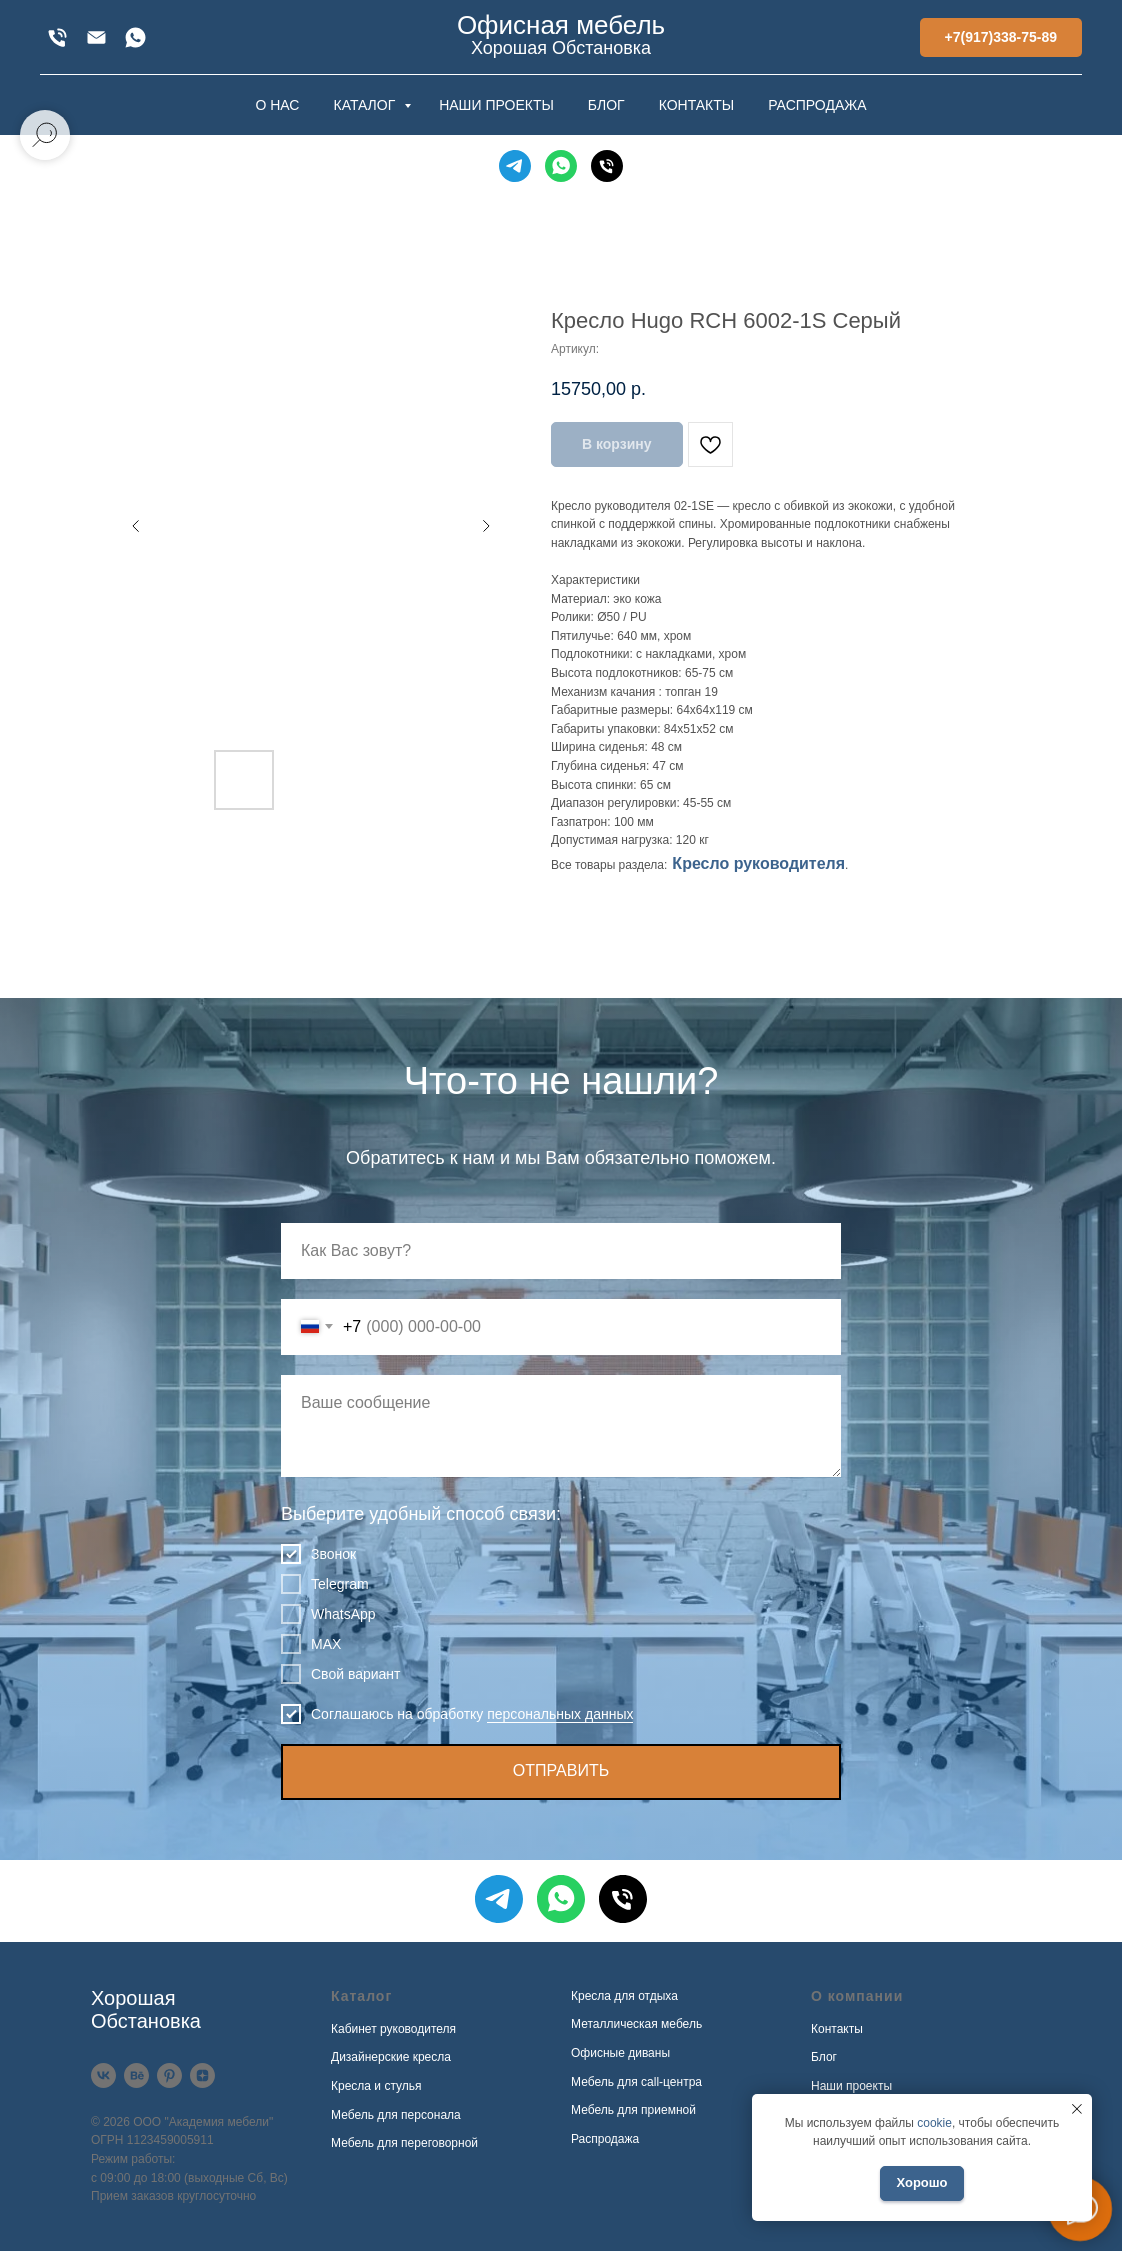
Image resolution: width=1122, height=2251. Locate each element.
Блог (824, 2057)
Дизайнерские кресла (391, 2057)
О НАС (277, 105)
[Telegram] (515, 166)
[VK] (103, 2075)
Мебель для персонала (396, 2115)
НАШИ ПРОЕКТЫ (496, 105)
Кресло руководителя (758, 863)
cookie (934, 2123)
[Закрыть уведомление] (1077, 2109)
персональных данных (560, 1714)
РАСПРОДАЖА (817, 105)
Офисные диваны (620, 2053)
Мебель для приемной (633, 2110)
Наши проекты (851, 2086)
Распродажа (605, 2139)
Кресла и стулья (376, 2086)
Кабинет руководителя (393, 2029)
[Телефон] (607, 166)
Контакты (837, 2029)
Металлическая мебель (636, 2024)
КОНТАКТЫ (697, 105)
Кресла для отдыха (624, 1996)
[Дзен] (202, 2075)
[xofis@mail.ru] (96, 37)
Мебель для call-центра (636, 2082)
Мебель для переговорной (404, 2143)
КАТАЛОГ (366, 105)
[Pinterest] (169, 2075)
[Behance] (136, 2075)
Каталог (361, 1996)
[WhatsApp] (135, 37)
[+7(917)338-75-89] (57, 37)
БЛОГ (606, 105)
